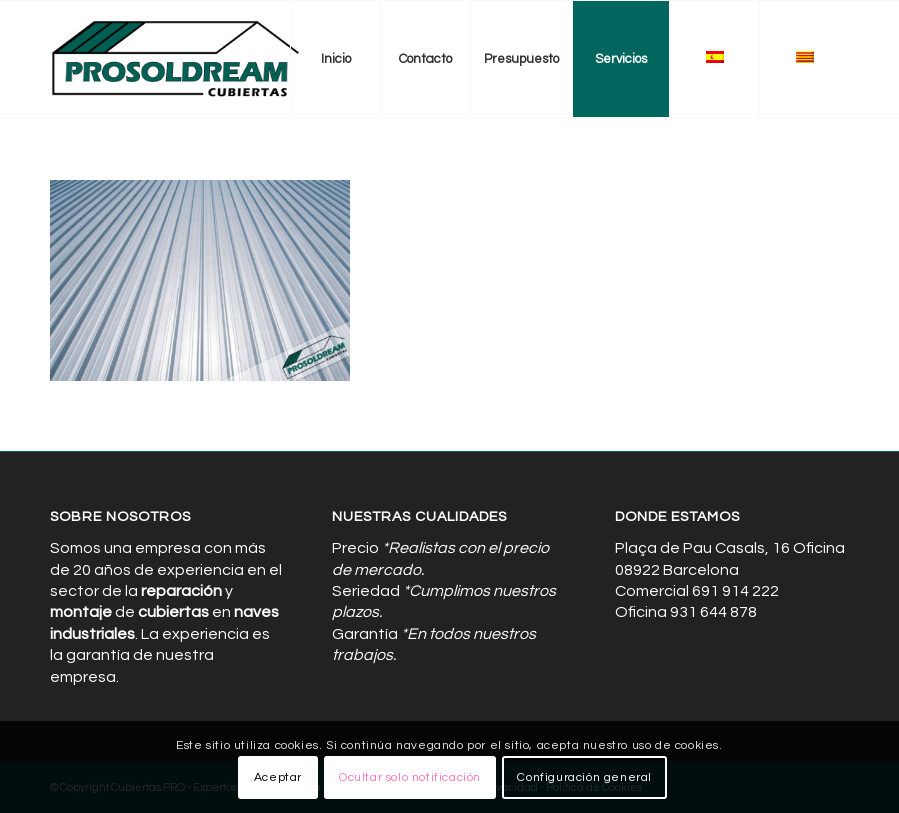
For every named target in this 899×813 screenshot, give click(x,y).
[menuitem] (335, 59)
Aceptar (278, 777)
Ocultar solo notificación (410, 777)
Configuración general (584, 777)
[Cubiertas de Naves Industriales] (176, 59)
